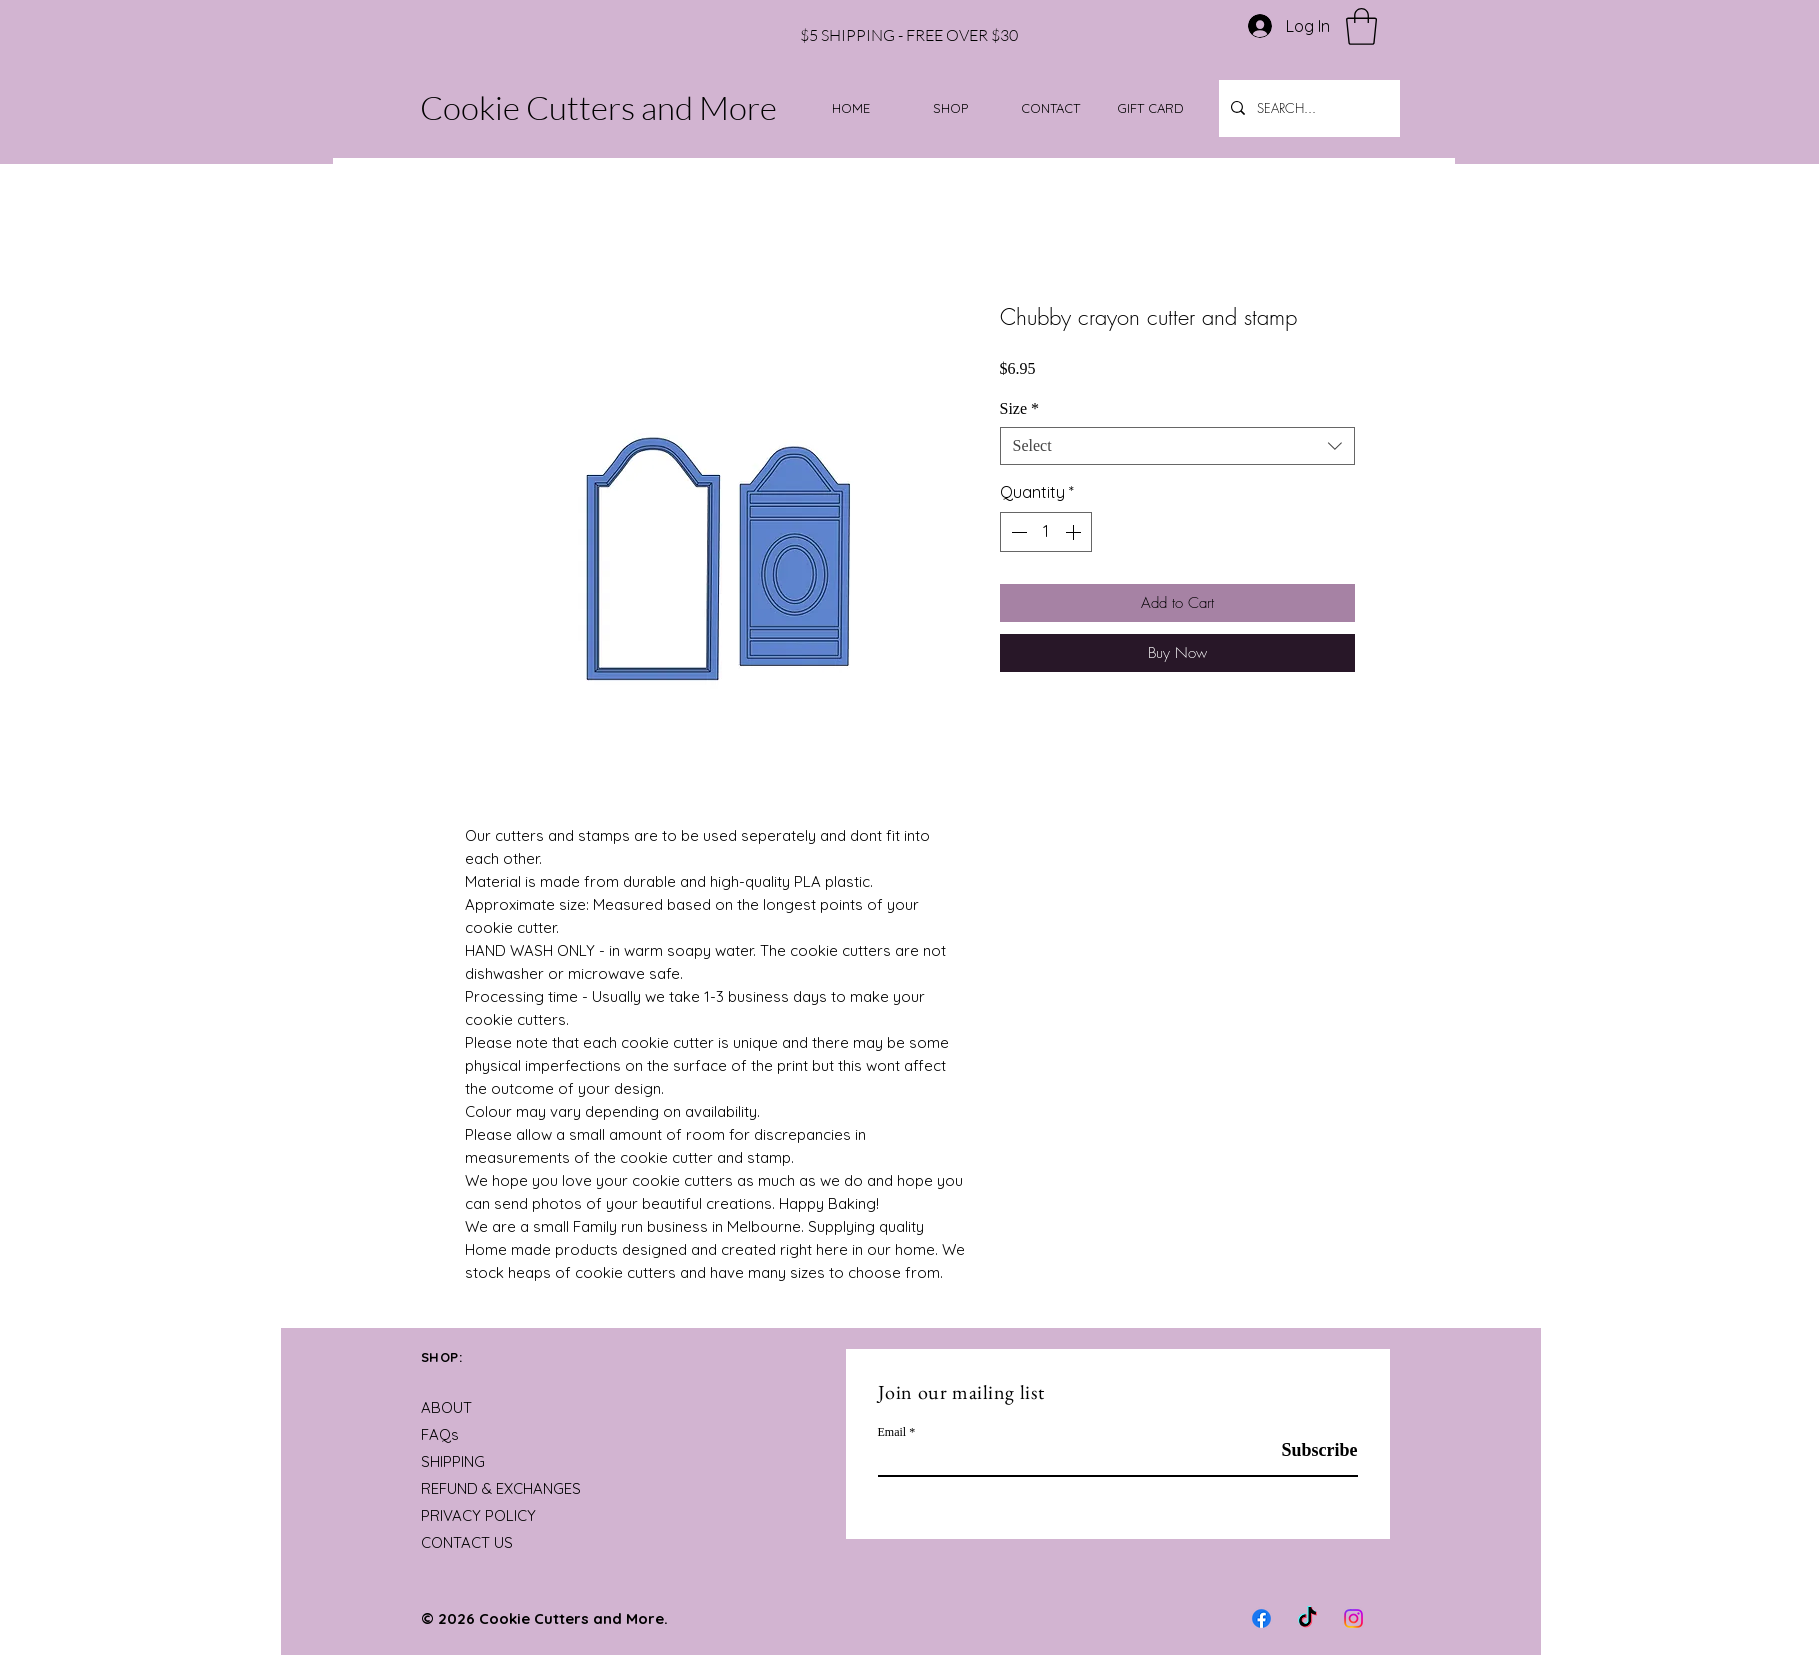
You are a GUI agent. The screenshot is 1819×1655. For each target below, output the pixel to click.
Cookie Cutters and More (598, 107)
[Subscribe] (1307, 1450)
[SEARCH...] (1307, 108)
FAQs (440, 1434)
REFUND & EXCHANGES (501, 1488)
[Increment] (1075, 532)
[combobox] (1177, 446)
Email (892, 1432)
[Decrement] (1017, 532)
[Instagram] (1353, 1618)
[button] (1361, 26)
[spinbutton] (1046, 532)
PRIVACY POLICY (478, 1515)
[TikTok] (1307, 1618)
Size (1020, 408)
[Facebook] (1261, 1618)
